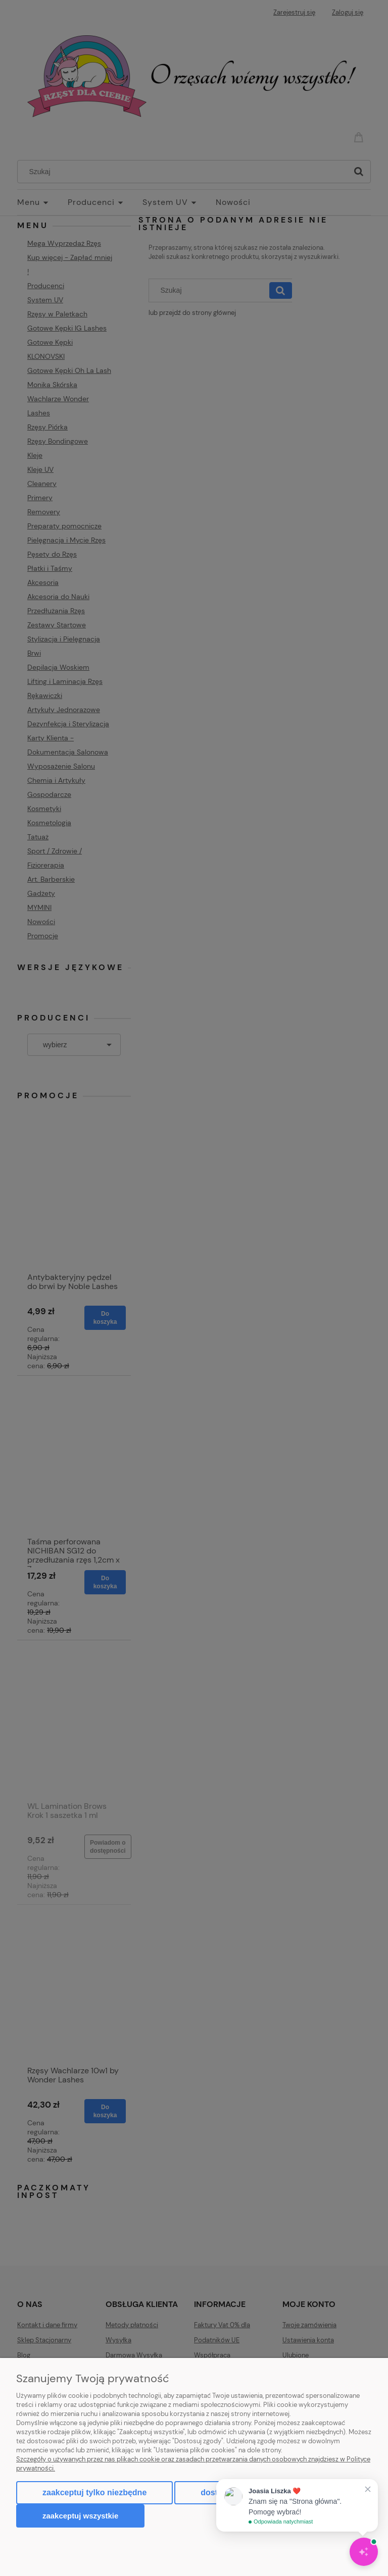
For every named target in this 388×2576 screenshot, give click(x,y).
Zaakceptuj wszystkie (80, 2515)
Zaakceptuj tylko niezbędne (94, 2492)
